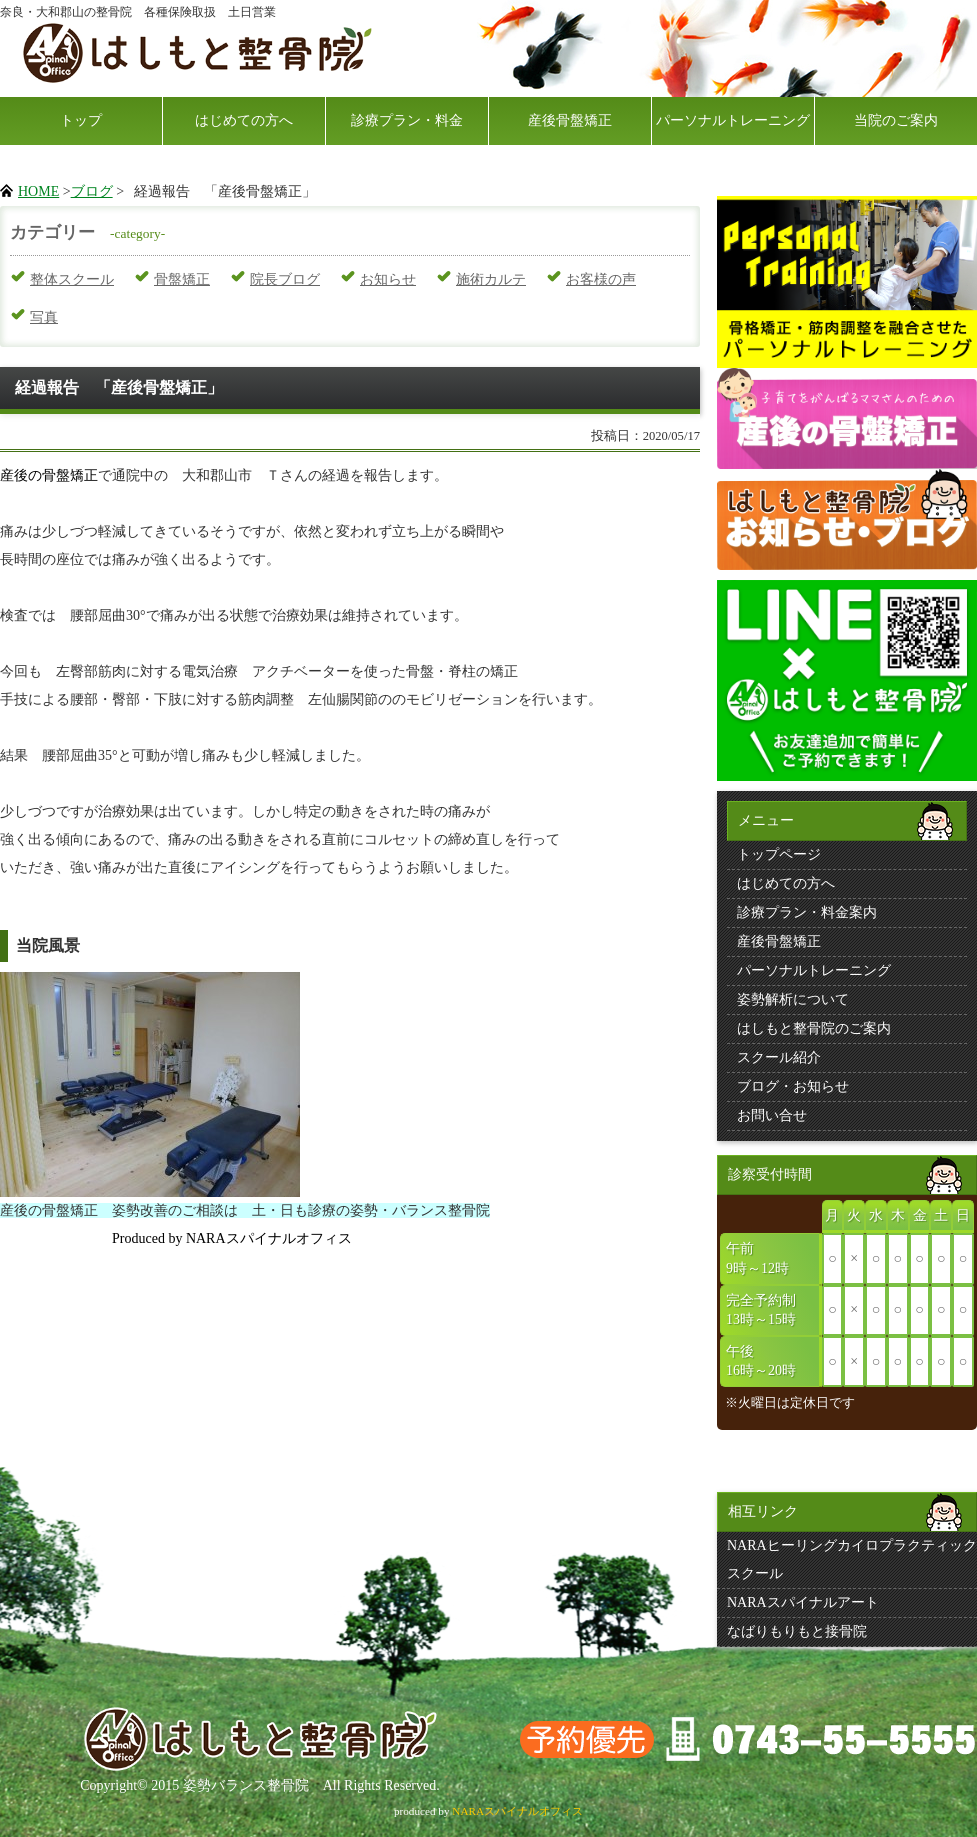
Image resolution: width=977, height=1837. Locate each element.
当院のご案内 (896, 120)
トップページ (779, 854)
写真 (44, 317)
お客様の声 (601, 279)
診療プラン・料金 (407, 120)
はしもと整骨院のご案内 (814, 1028)
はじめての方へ (244, 120)
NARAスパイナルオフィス (517, 1811)
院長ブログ (285, 279)
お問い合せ (772, 1115)
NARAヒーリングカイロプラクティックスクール (852, 1559)
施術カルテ (491, 279)
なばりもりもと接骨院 (797, 1631)
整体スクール (72, 279)
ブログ (92, 191)
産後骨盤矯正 (570, 120)
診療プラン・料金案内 (807, 912)
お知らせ (388, 279)
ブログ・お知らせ (793, 1086)
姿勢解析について (793, 999)
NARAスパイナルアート (803, 1602)
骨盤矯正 (182, 279)
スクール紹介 (779, 1057)
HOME (38, 191)
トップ (81, 120)
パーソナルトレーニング (733, 120)
